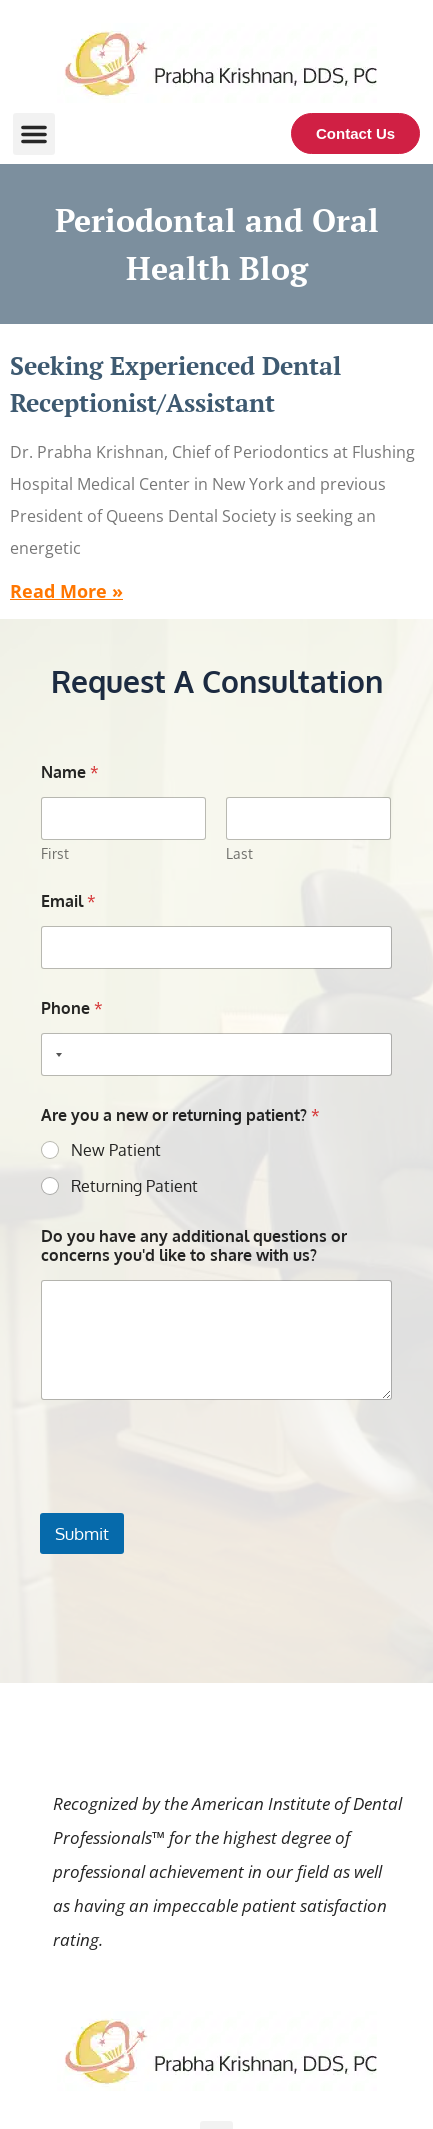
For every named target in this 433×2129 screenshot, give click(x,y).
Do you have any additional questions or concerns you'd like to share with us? (194, 1246)
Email (68, 901)
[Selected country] (55, 1054)
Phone (72, 1008)
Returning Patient (134, 1186)
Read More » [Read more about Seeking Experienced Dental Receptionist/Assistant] (66, 591)
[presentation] (192, 1500)
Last (240, 853)
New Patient (116, 1150)
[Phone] (216, 1054)
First (55, 853)
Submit (82, 1533)
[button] (34, 134)
